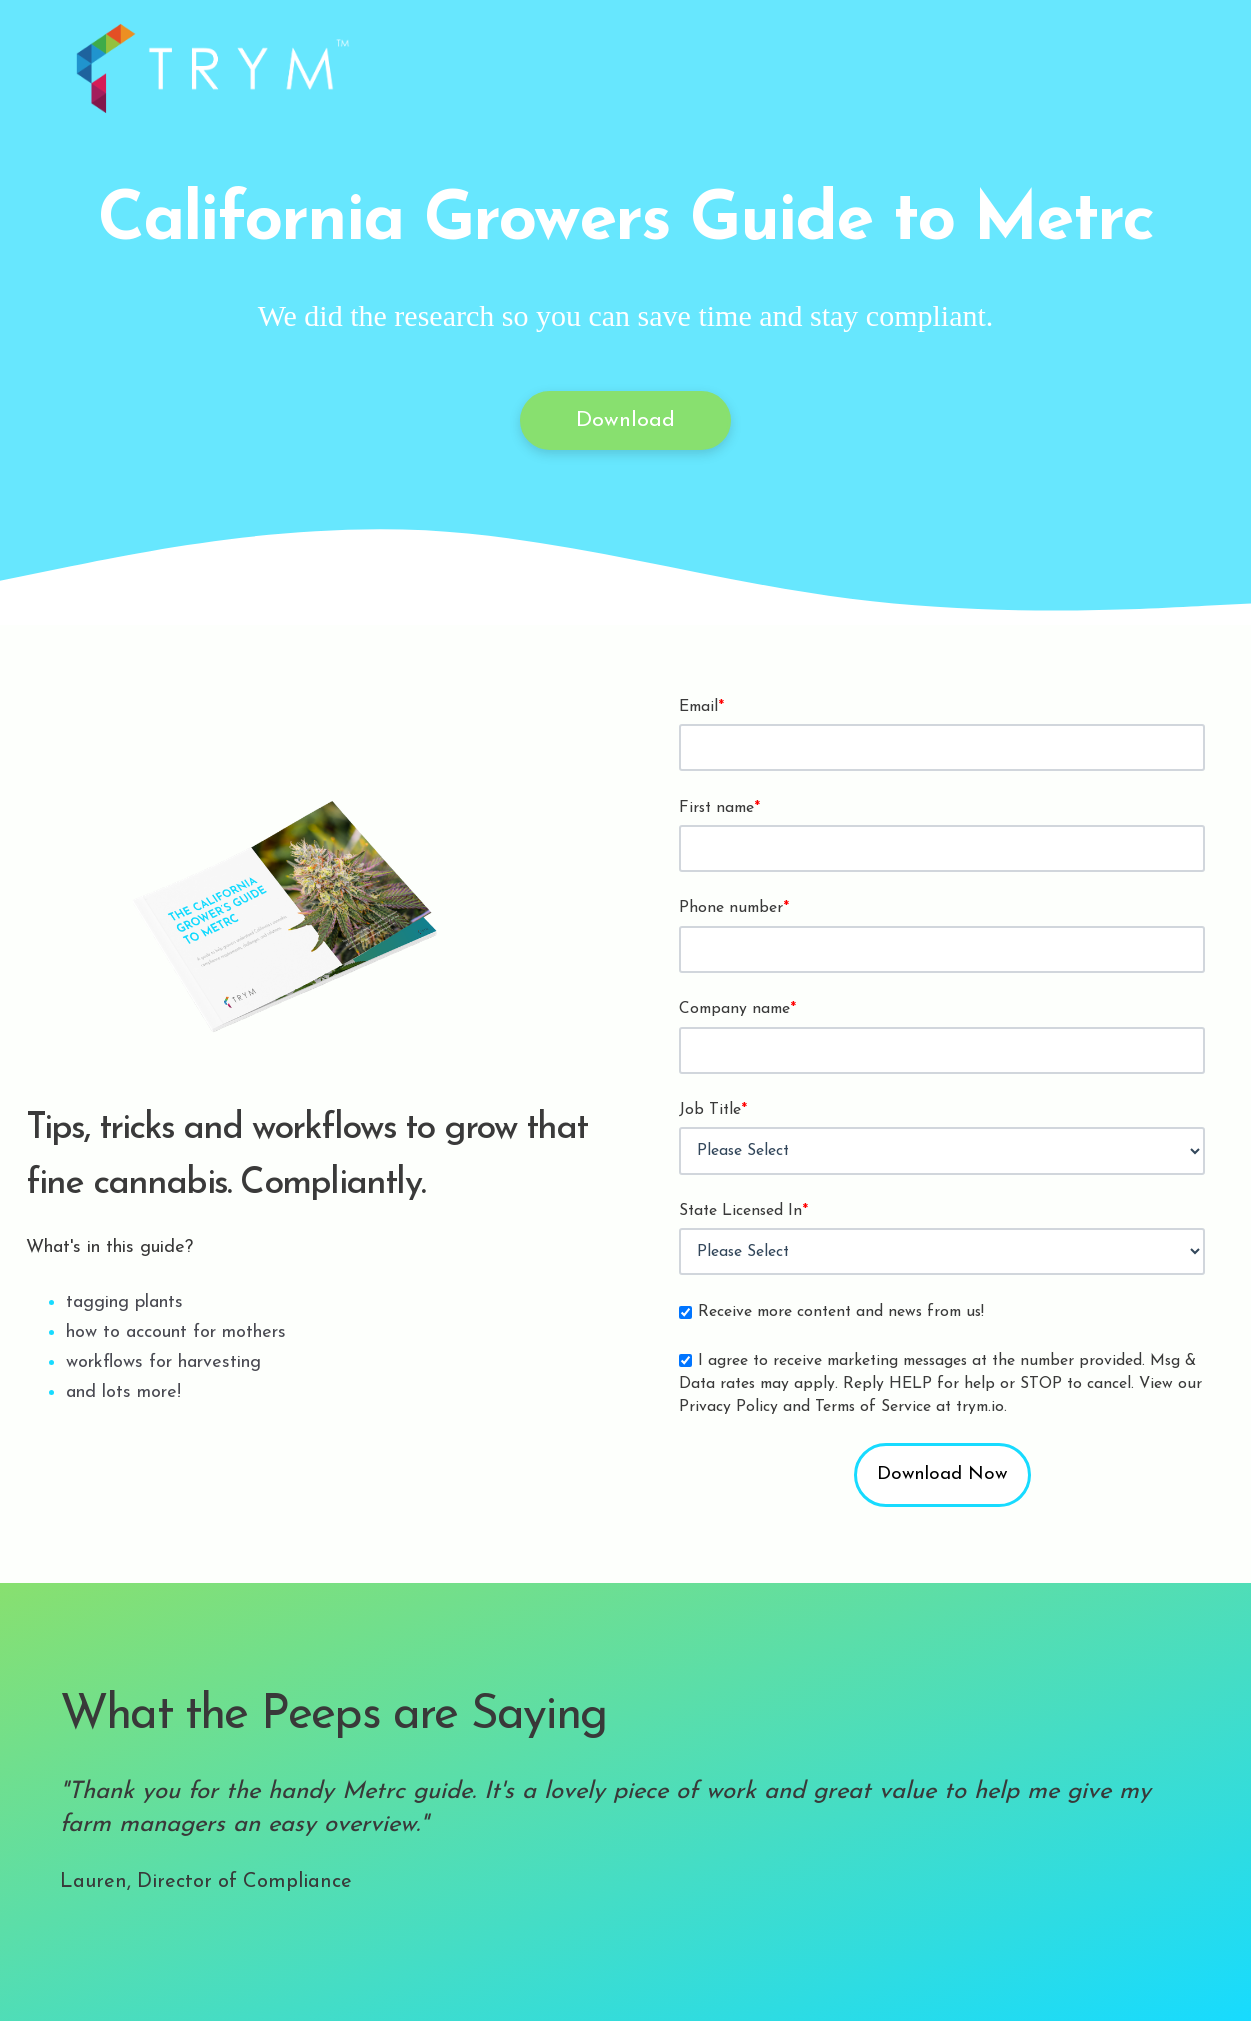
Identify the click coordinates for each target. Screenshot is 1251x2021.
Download (625, 420)
